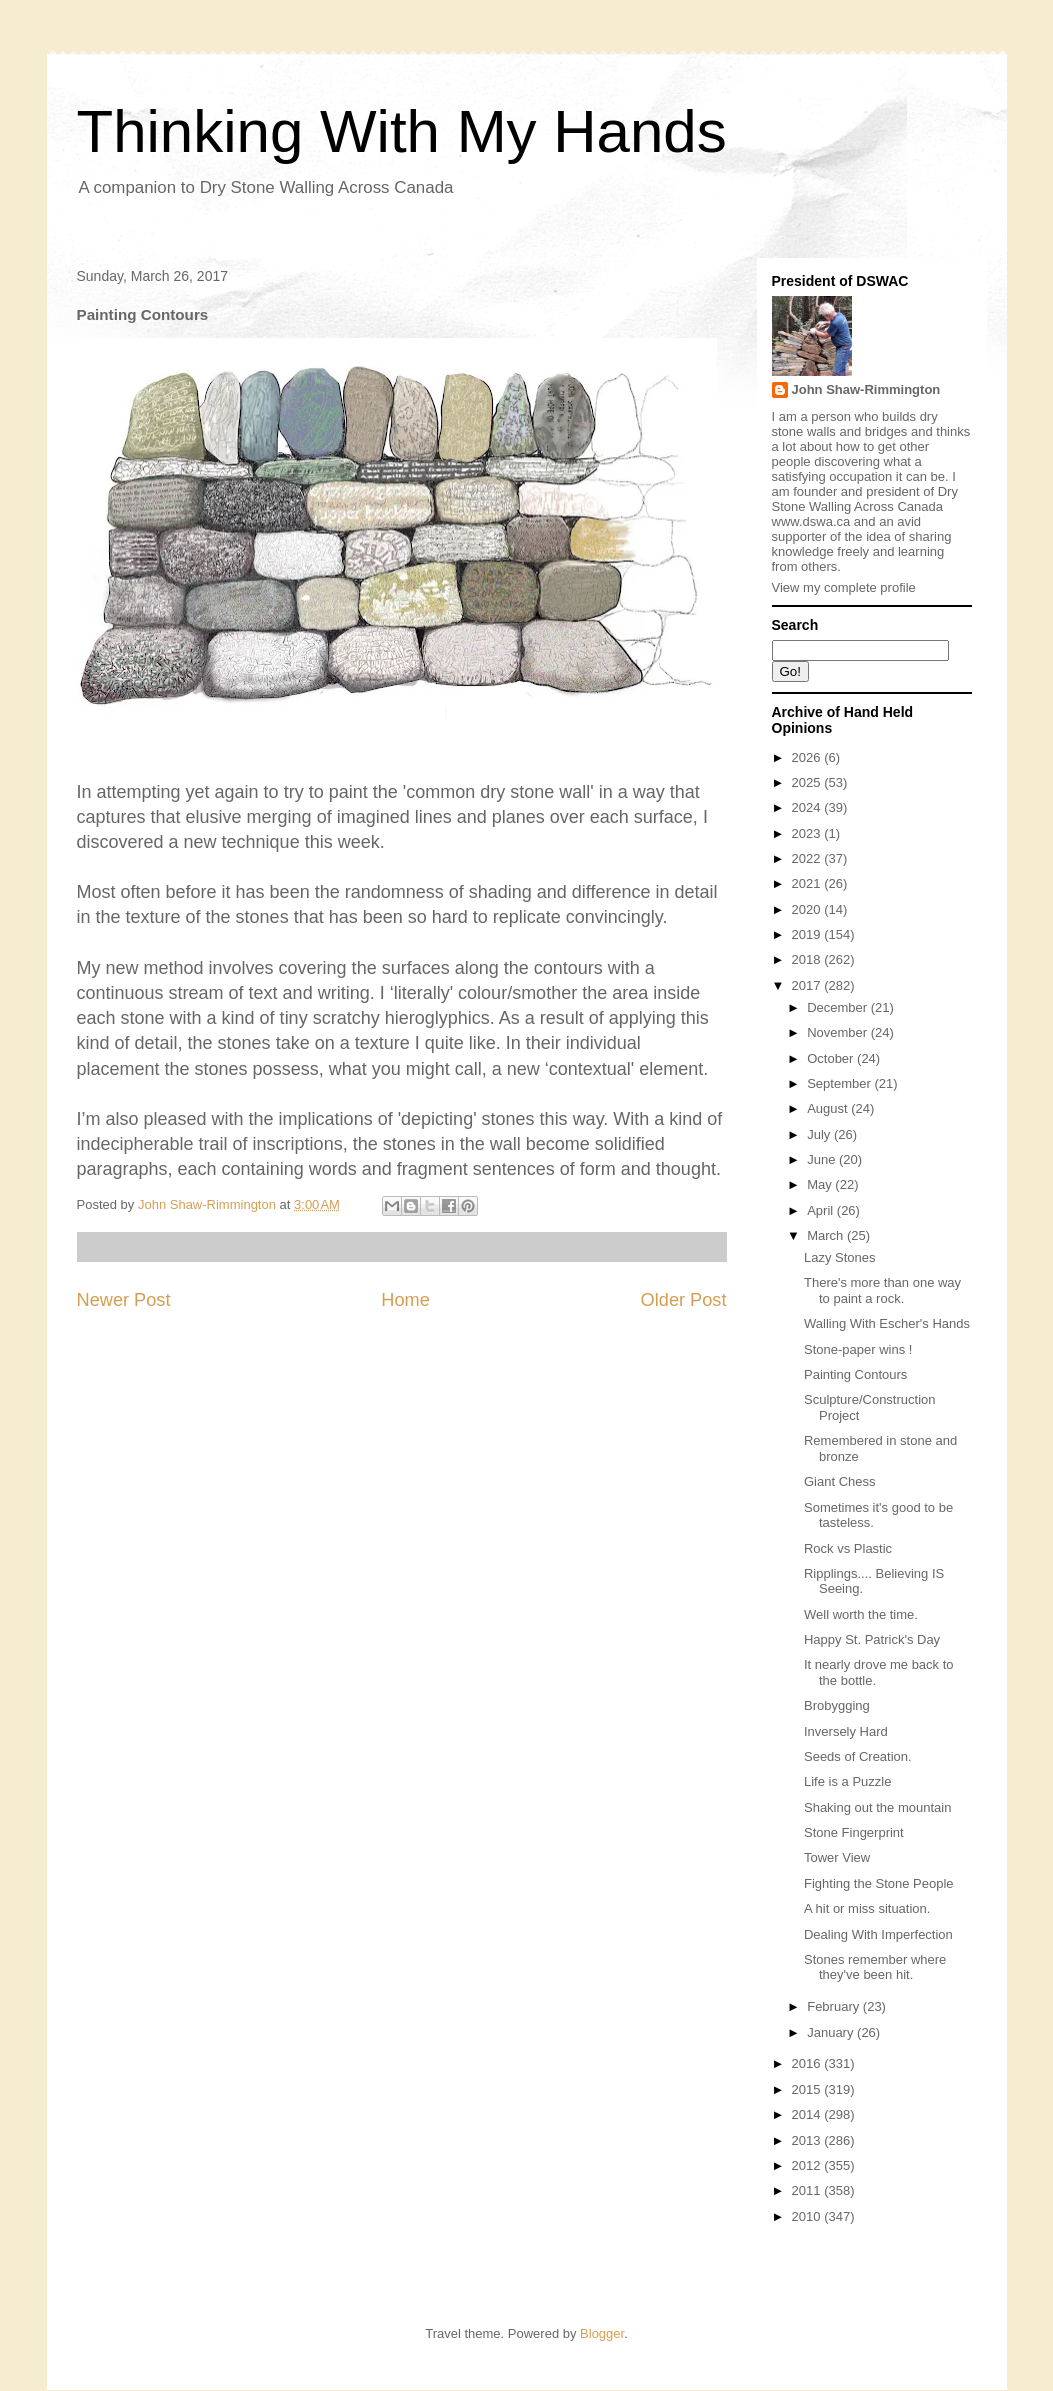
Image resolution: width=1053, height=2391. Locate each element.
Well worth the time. (861, 1614)
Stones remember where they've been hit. (875, 1967)
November (839, 1032)
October (832, 1058)
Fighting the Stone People (879, 1883)
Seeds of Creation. (858, 1756)
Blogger (602, 2333)
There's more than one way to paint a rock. (882, 1290)
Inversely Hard (846, 1731)
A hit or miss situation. (867, 1908)
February (835, 2006)
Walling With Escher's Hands (887, 1323)
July (820, 1134)
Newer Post (124, 1300)
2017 (808, 985)
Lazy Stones (840, 1257)
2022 (808, 858)
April (822, 1210)
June (823, 1159)
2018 (808, 959)
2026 (808, 757)
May (821, 1184)
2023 (808, 833)
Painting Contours (855, 1374)
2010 (808, 2216)
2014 (808, 2114)
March (827, 1235)
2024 (808, 807)
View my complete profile (844, 587)
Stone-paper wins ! (858, 1349)
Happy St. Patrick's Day (872, 1639)
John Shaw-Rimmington (866, 389)
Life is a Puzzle (847, 1781)
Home (405, 1300)
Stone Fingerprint (854, 1832)
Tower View (837, 1857)
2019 (808, 934)
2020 (808, 909)
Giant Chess (840, 1481)
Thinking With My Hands (402, 131)
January (832, 2032)
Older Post (684, 1300)
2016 (808, 2063)
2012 (808, 2165)
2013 (808, 2140)
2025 (808, 782)
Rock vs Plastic (848, 1548)
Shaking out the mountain (877, 1807)
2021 (808, 883)
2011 (808, 2190)
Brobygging (837, 1705)
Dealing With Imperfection (878, 1934)
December (839, 1007)
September (840, 1083)
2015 (808, 2089)
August (829, 1108)
